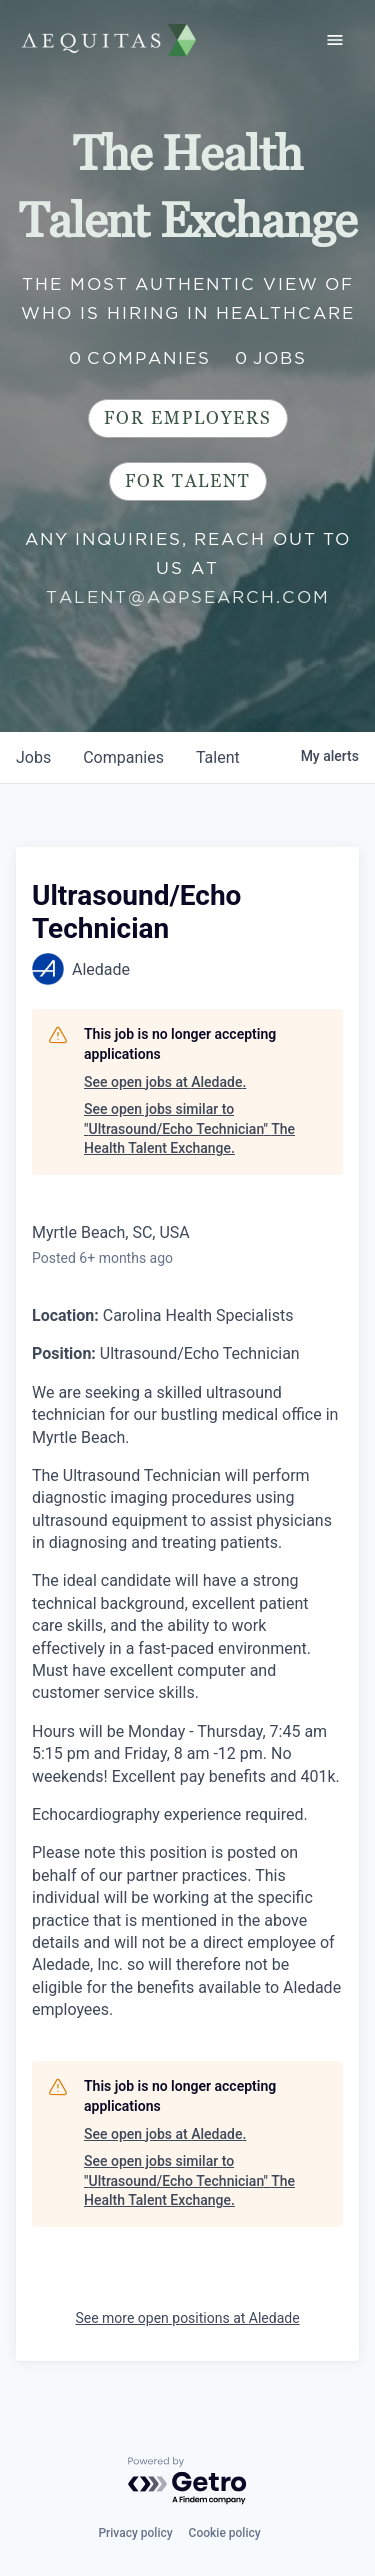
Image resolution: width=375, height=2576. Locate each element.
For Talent (188, 481)
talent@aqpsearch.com (188, 597)
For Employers (188, 418)
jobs (33, 757)
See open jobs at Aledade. (165, 1082)
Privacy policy (135, 2533)
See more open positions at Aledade (187, 2318)
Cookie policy (225, 2533)
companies (123, 757)
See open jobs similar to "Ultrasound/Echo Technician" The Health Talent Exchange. (189, 1128)
